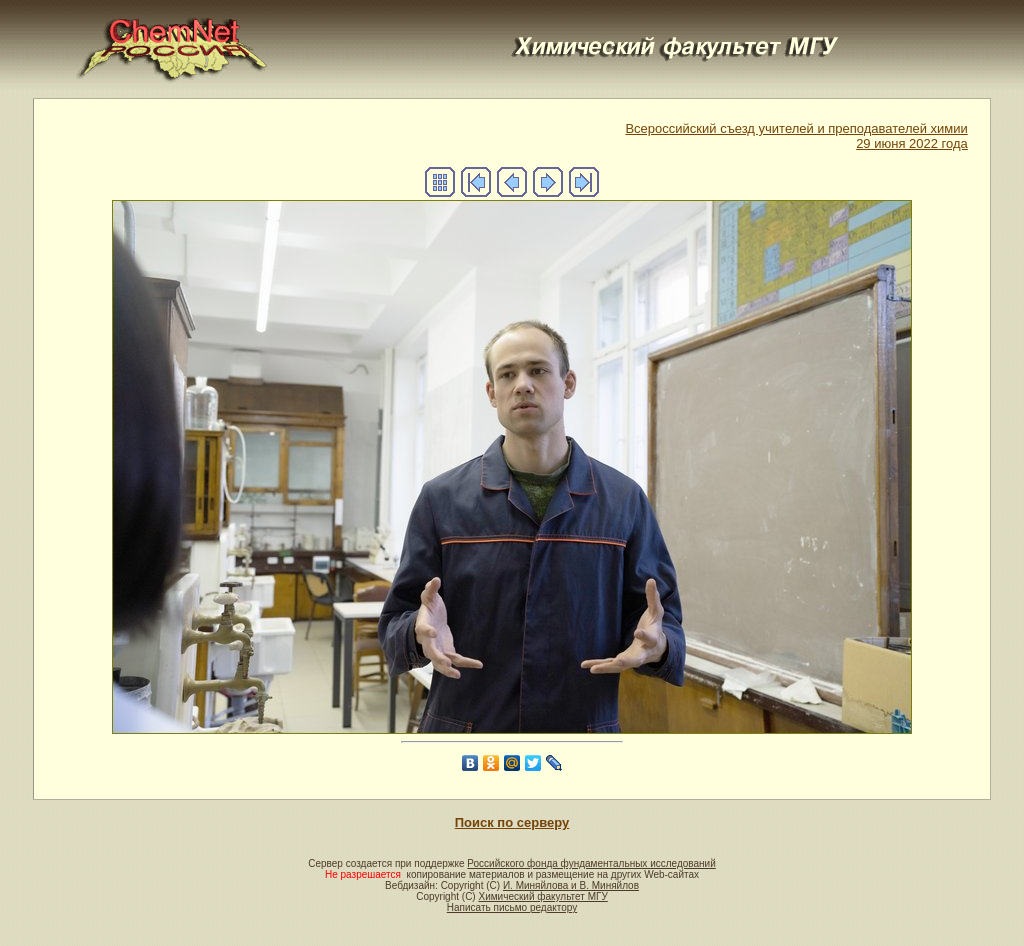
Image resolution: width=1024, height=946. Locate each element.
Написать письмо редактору (512, 907)
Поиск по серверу (512, 822)
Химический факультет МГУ (542, 896)
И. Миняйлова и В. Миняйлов (571, 885)
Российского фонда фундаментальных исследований (591, 863)
